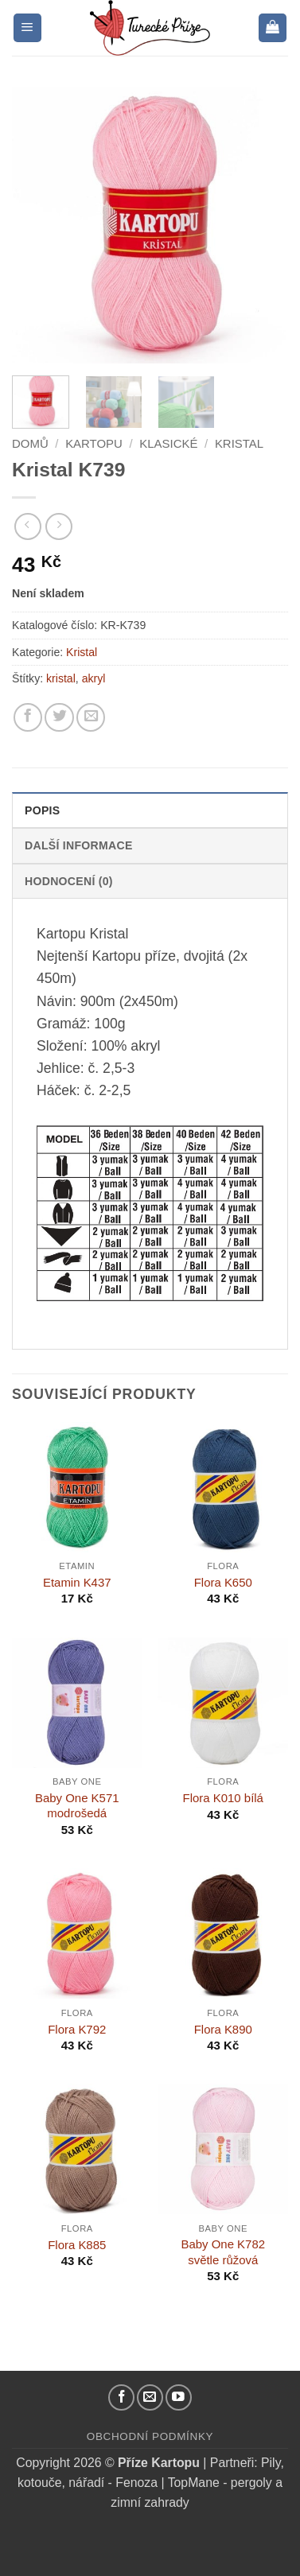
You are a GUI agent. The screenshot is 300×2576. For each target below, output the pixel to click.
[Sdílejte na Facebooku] (28, 717)
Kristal (239, 443)
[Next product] (27, 526)
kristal (61, 678)
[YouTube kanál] (179, 2397)
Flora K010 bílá (223, 1798)
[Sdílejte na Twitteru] (59, 717)
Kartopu (94, 443)
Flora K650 (223, 1582)
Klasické (168, 443)
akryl (94, 678)
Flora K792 (77, 2029)
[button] (27, 28)
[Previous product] (58, 526)
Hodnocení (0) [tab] (69, 881)
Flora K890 (223, 2029)
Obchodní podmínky (150, 2436)
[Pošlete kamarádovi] (90, 717)
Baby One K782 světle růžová (223, 2251)
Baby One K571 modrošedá (77, 1805)
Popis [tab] (42, 810)
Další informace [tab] (79, 845)
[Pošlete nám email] (150, 2397)
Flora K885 (77, 2245)
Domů (30, 443)
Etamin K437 (77, 1582)
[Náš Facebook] (121, 2397)
